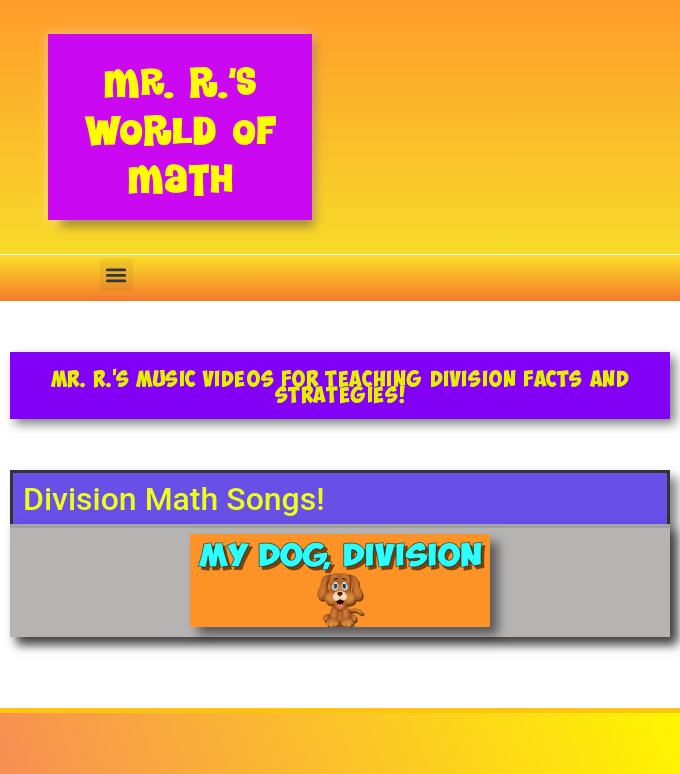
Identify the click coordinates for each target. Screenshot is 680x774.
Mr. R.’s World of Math (180, 130)
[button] (116, 274)
